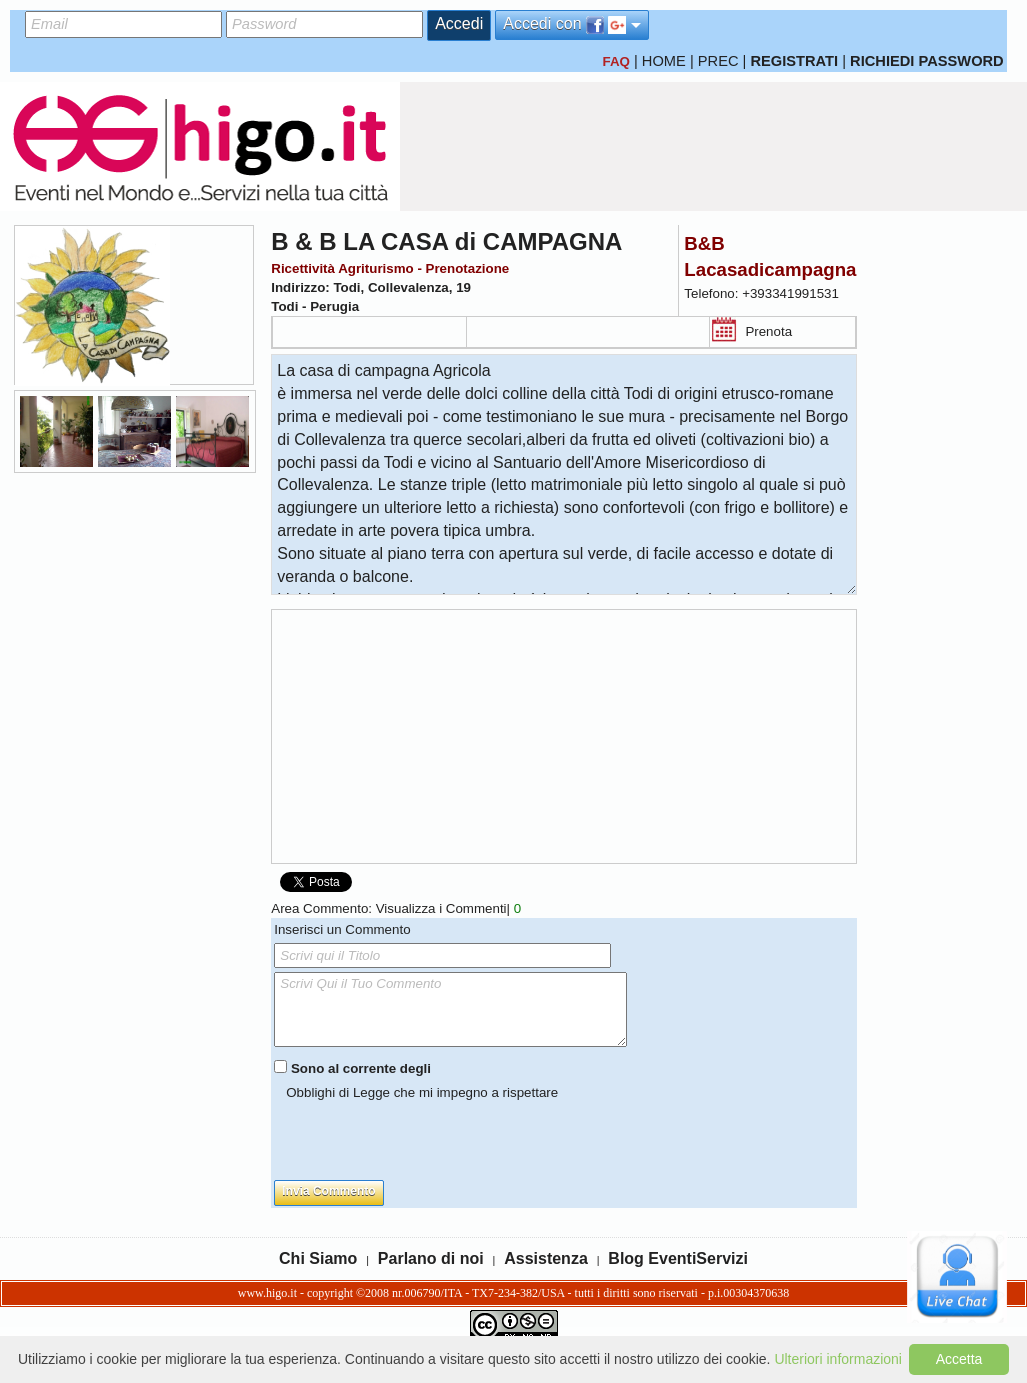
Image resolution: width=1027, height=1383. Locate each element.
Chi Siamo (318, 1258)
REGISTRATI (794, 61)
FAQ (615, 61)
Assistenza (546, 1258)
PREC (718, 61)
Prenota (768, 331)
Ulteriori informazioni (838, 1359)
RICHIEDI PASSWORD (927, 61)
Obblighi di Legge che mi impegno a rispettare (422, 1092)
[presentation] (426, 1141)
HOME (664, 61)
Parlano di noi (431, 1258)
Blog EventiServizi (678, 1258)
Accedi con (572, 24)
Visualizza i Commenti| (448, 908)
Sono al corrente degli (361, 1068)
